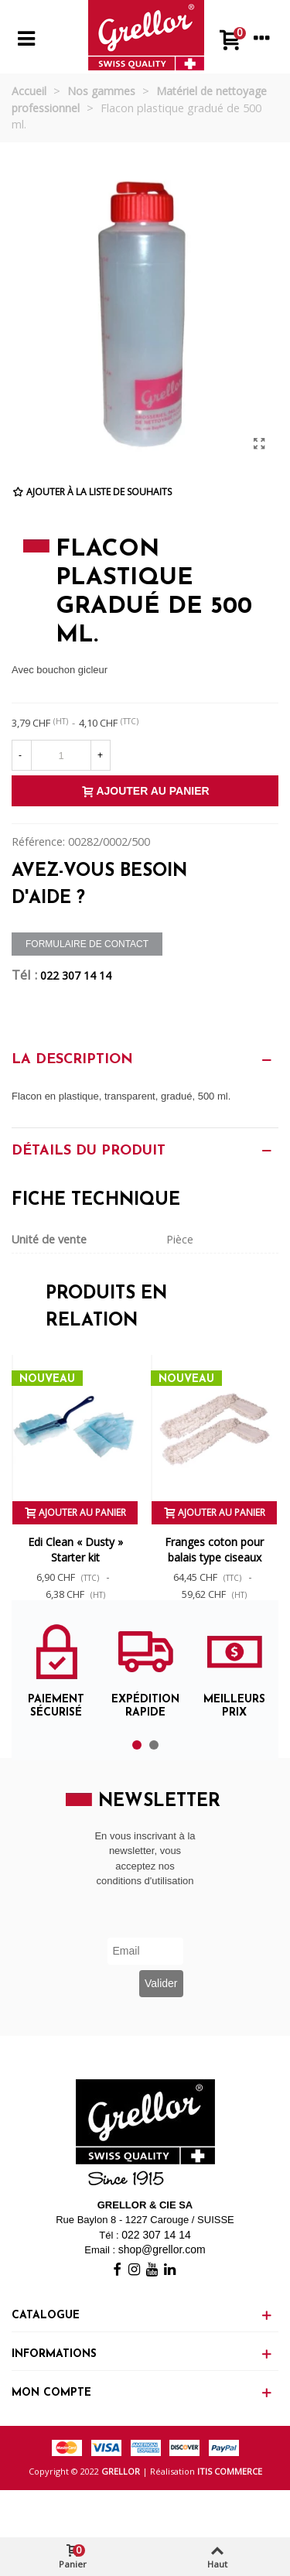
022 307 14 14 (75, 975)
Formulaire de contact (87, 944)
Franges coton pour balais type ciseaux (214, 1549)
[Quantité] (61, 755)
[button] (137, 1745)
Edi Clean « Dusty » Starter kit (75, 1549)
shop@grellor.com (162, 2249)
